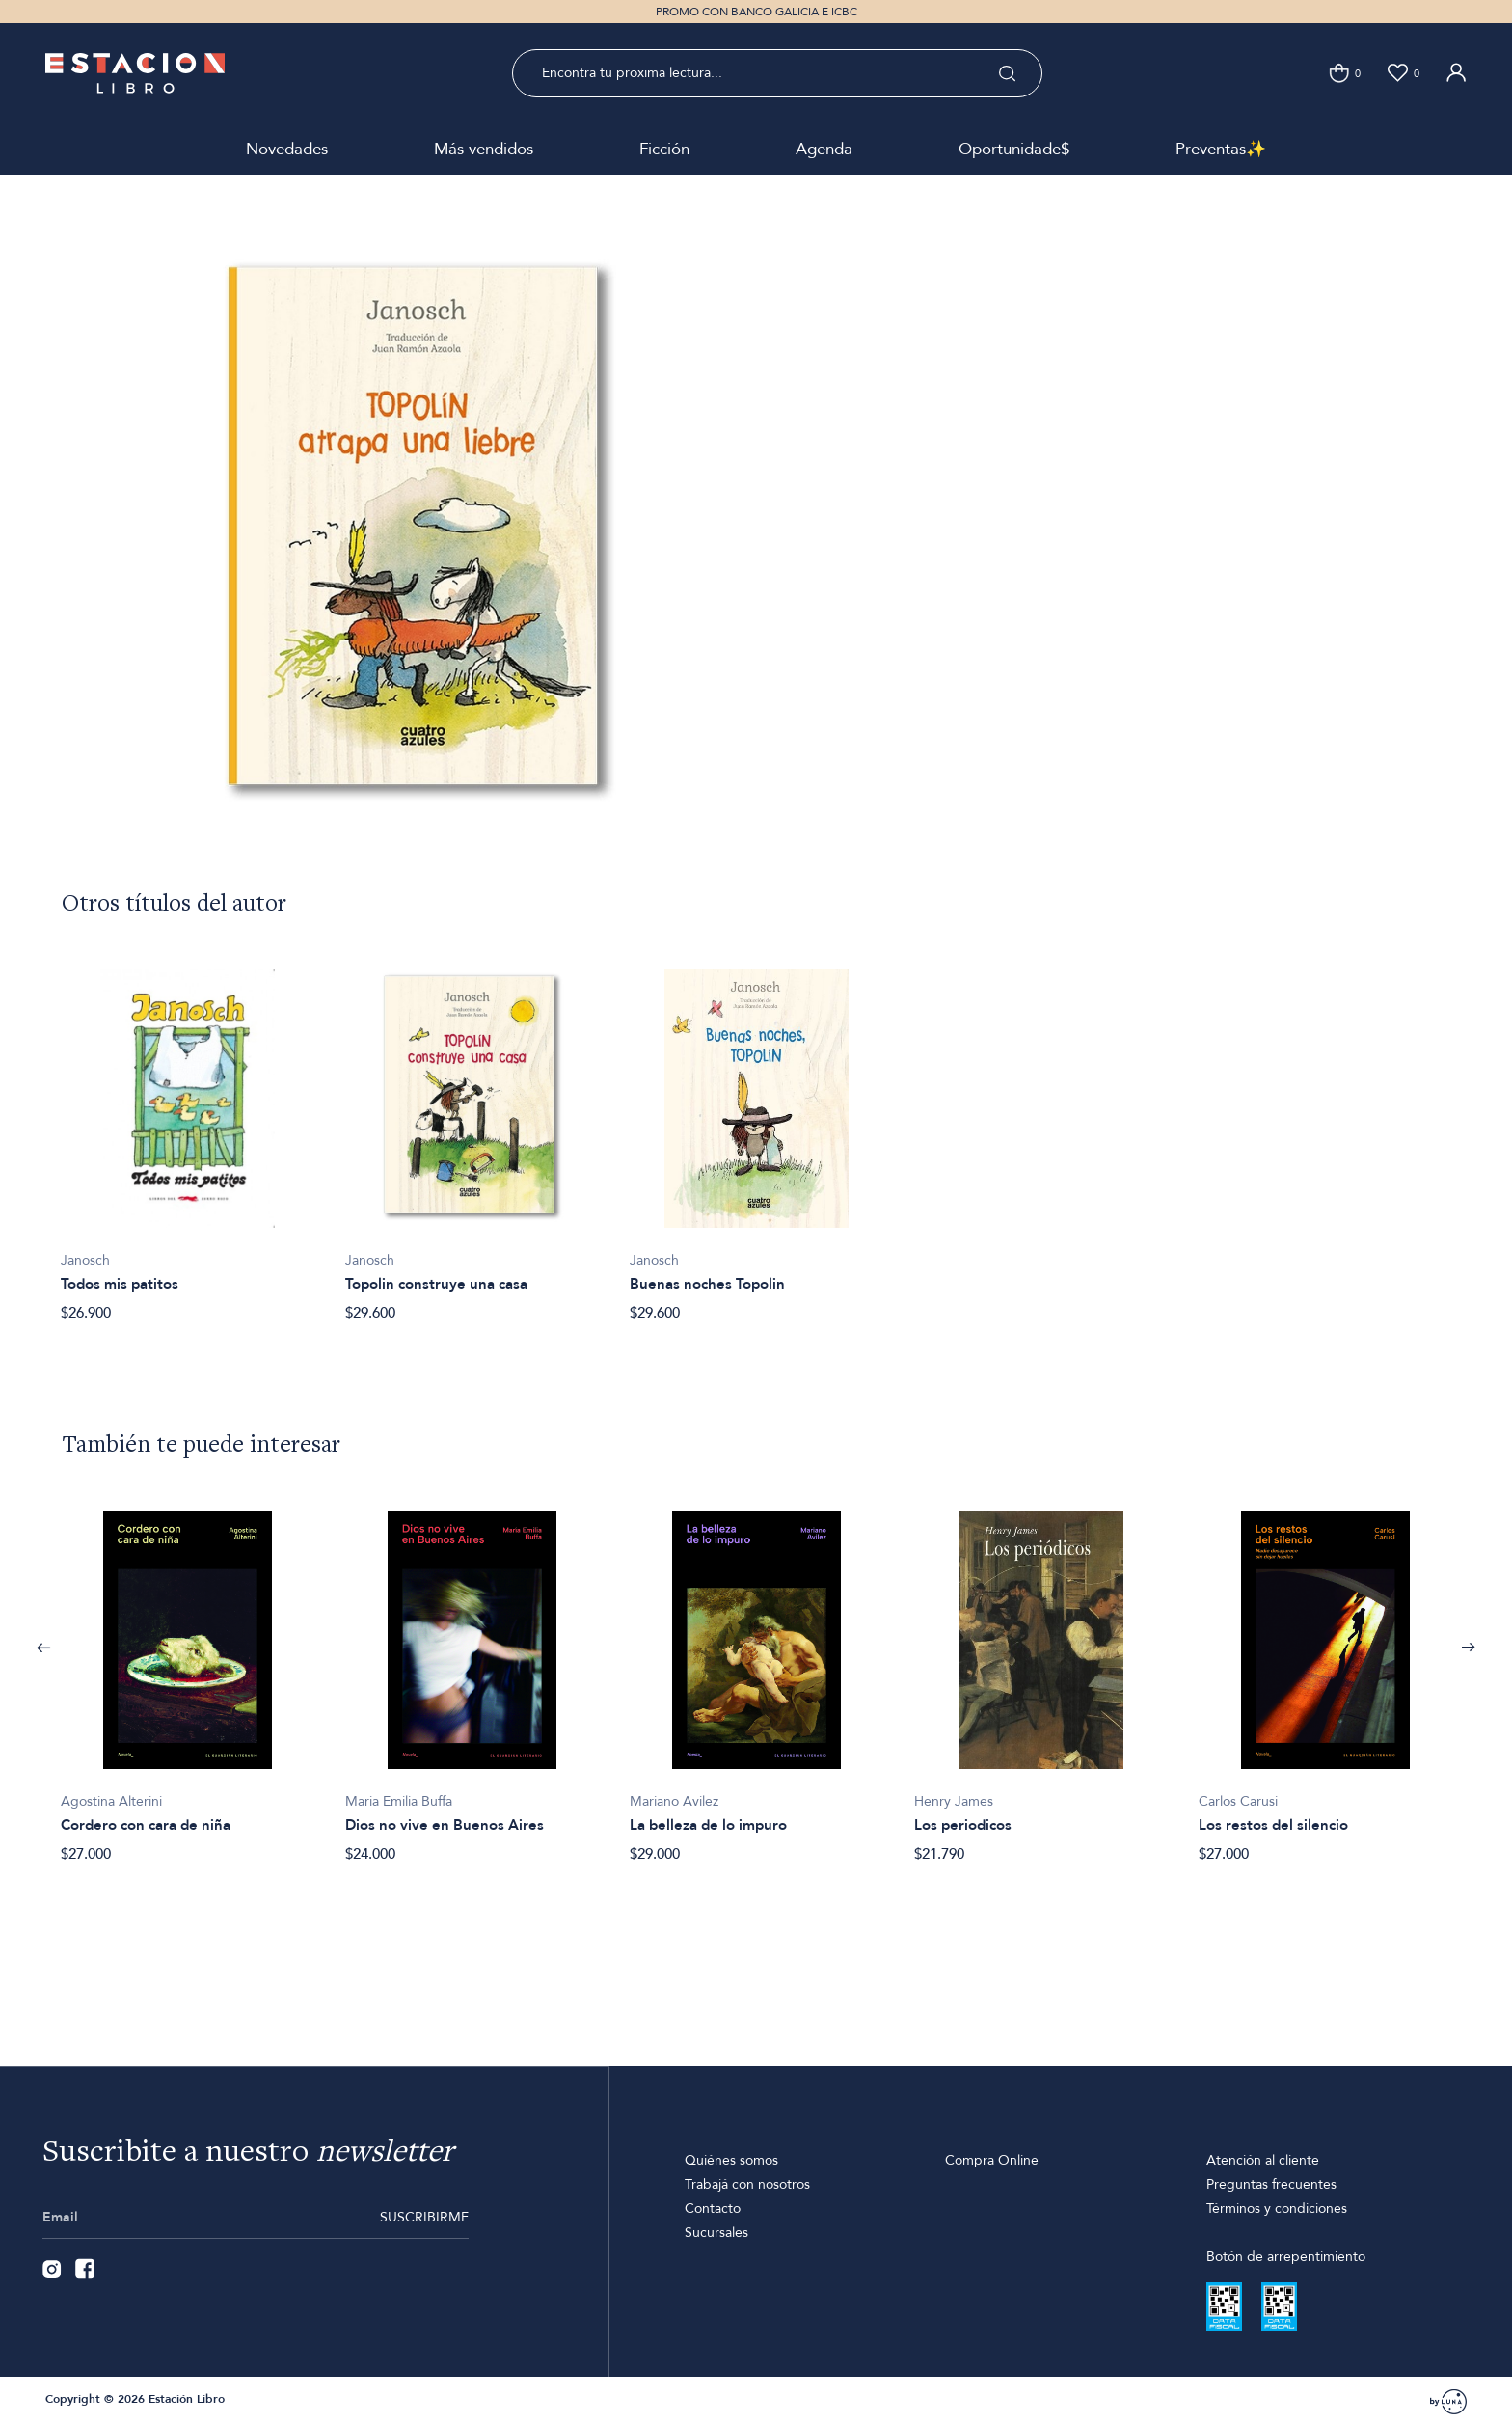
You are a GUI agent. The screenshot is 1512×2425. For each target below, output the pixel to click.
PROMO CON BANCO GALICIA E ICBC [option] (756, 11)
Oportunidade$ (1013, 149)
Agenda (824, 149)
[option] (187, 1135)
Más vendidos (483, 149)
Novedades (287, 149)
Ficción (664, 149)
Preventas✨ (1220, 149)
